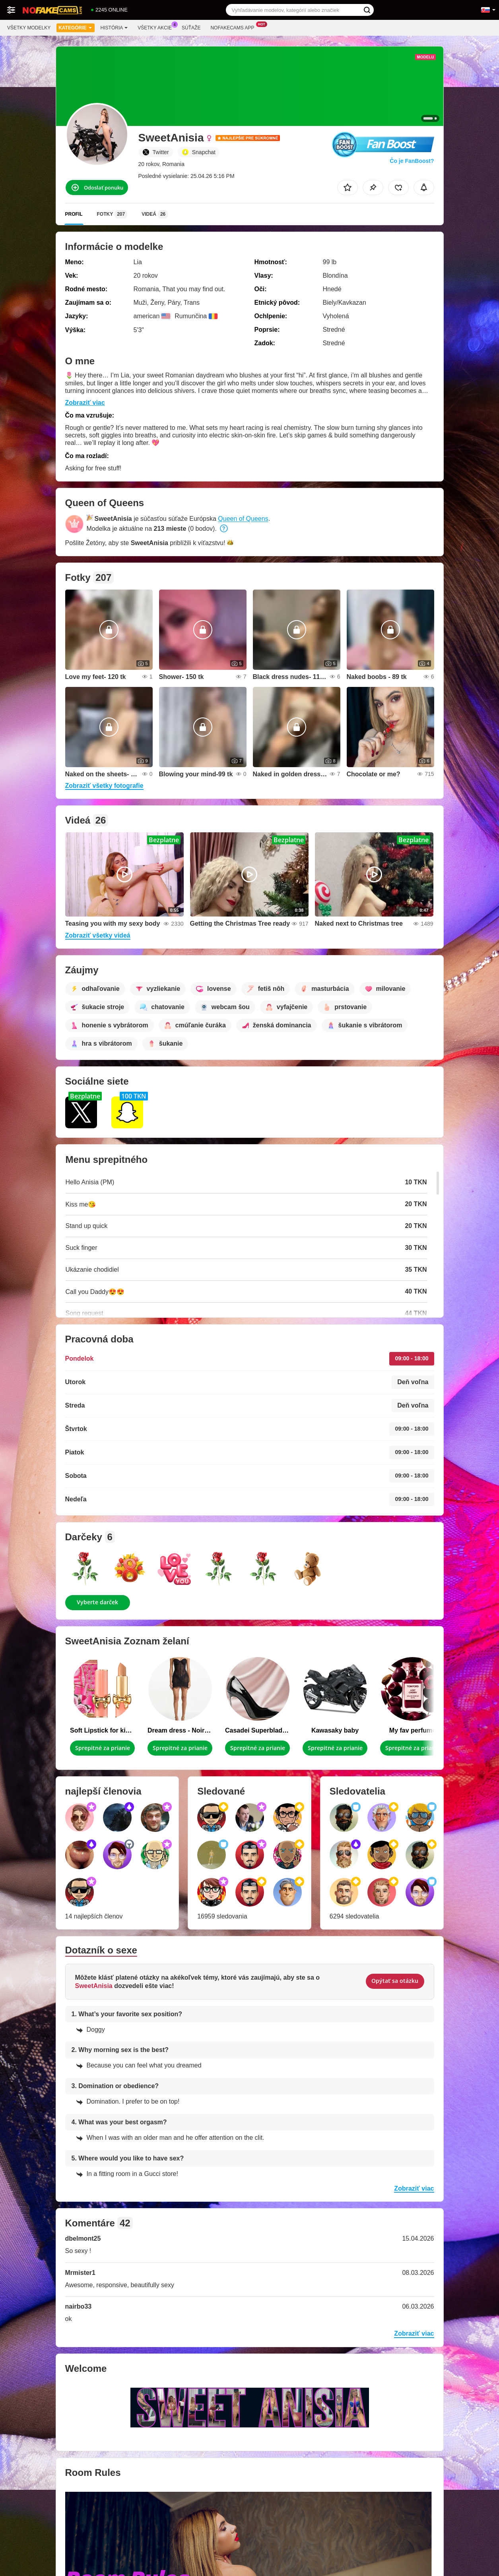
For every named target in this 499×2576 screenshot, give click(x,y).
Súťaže (191, 28)
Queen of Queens (243, 518)
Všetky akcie (157, 27)
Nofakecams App (234, 27)
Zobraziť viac (85, 402)
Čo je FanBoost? (412, 161)
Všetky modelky (28, 28)
